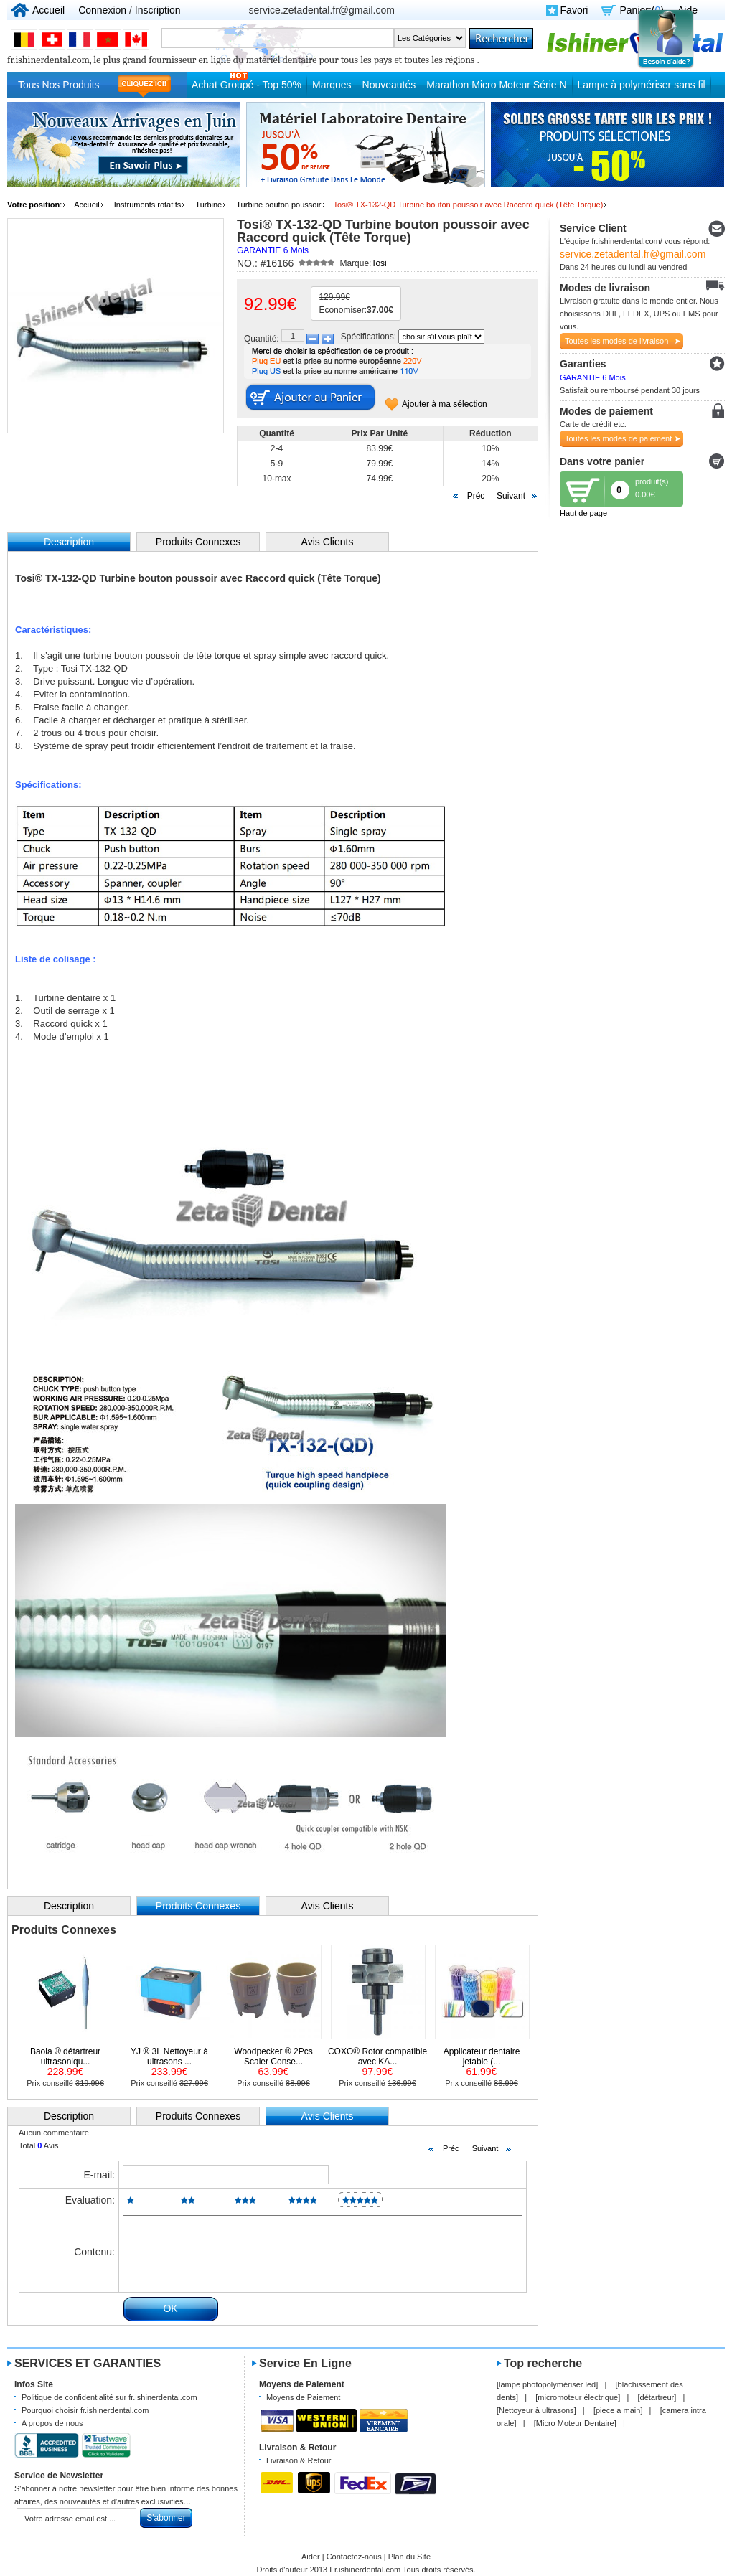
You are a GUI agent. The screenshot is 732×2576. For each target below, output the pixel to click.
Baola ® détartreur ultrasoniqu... (65, 2056)
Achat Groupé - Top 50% (246, 84)
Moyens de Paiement (303, 2397)
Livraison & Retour (299, 2460)
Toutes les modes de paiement (618, 438)
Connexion (102, 10)
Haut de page (583, 513)
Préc (476, 496)
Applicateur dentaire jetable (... (482, 2056)
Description (69, 1906)
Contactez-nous (354, 2556)
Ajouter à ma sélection (444, 404)
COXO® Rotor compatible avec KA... (377, 2056)
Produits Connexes (198, 541)
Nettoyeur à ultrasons (536, 2410)
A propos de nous (52, 2423)
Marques (331, 84)
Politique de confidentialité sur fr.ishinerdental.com (109, 2397)
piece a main (618, 2410)
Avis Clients (327, 541)
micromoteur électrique (578, 2397)
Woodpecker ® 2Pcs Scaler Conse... (273, 2056)
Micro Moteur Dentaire (575, 2423)
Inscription (158, 10)
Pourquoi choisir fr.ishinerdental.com (85, 2410)
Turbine (208, 204)
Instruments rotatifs (148, 204)
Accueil (48, 10)
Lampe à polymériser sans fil (641, 84)
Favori (574, 10)
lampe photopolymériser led (547, 2384)
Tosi (378, 263)
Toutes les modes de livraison (616, 341)
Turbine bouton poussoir (278, 204)
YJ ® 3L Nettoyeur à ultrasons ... (169, 2056)
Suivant (511, 496)
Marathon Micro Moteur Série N (496, 84)
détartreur (657, 2397)
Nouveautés (389, 84)
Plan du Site (409, 2556)
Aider (310, 2556)
